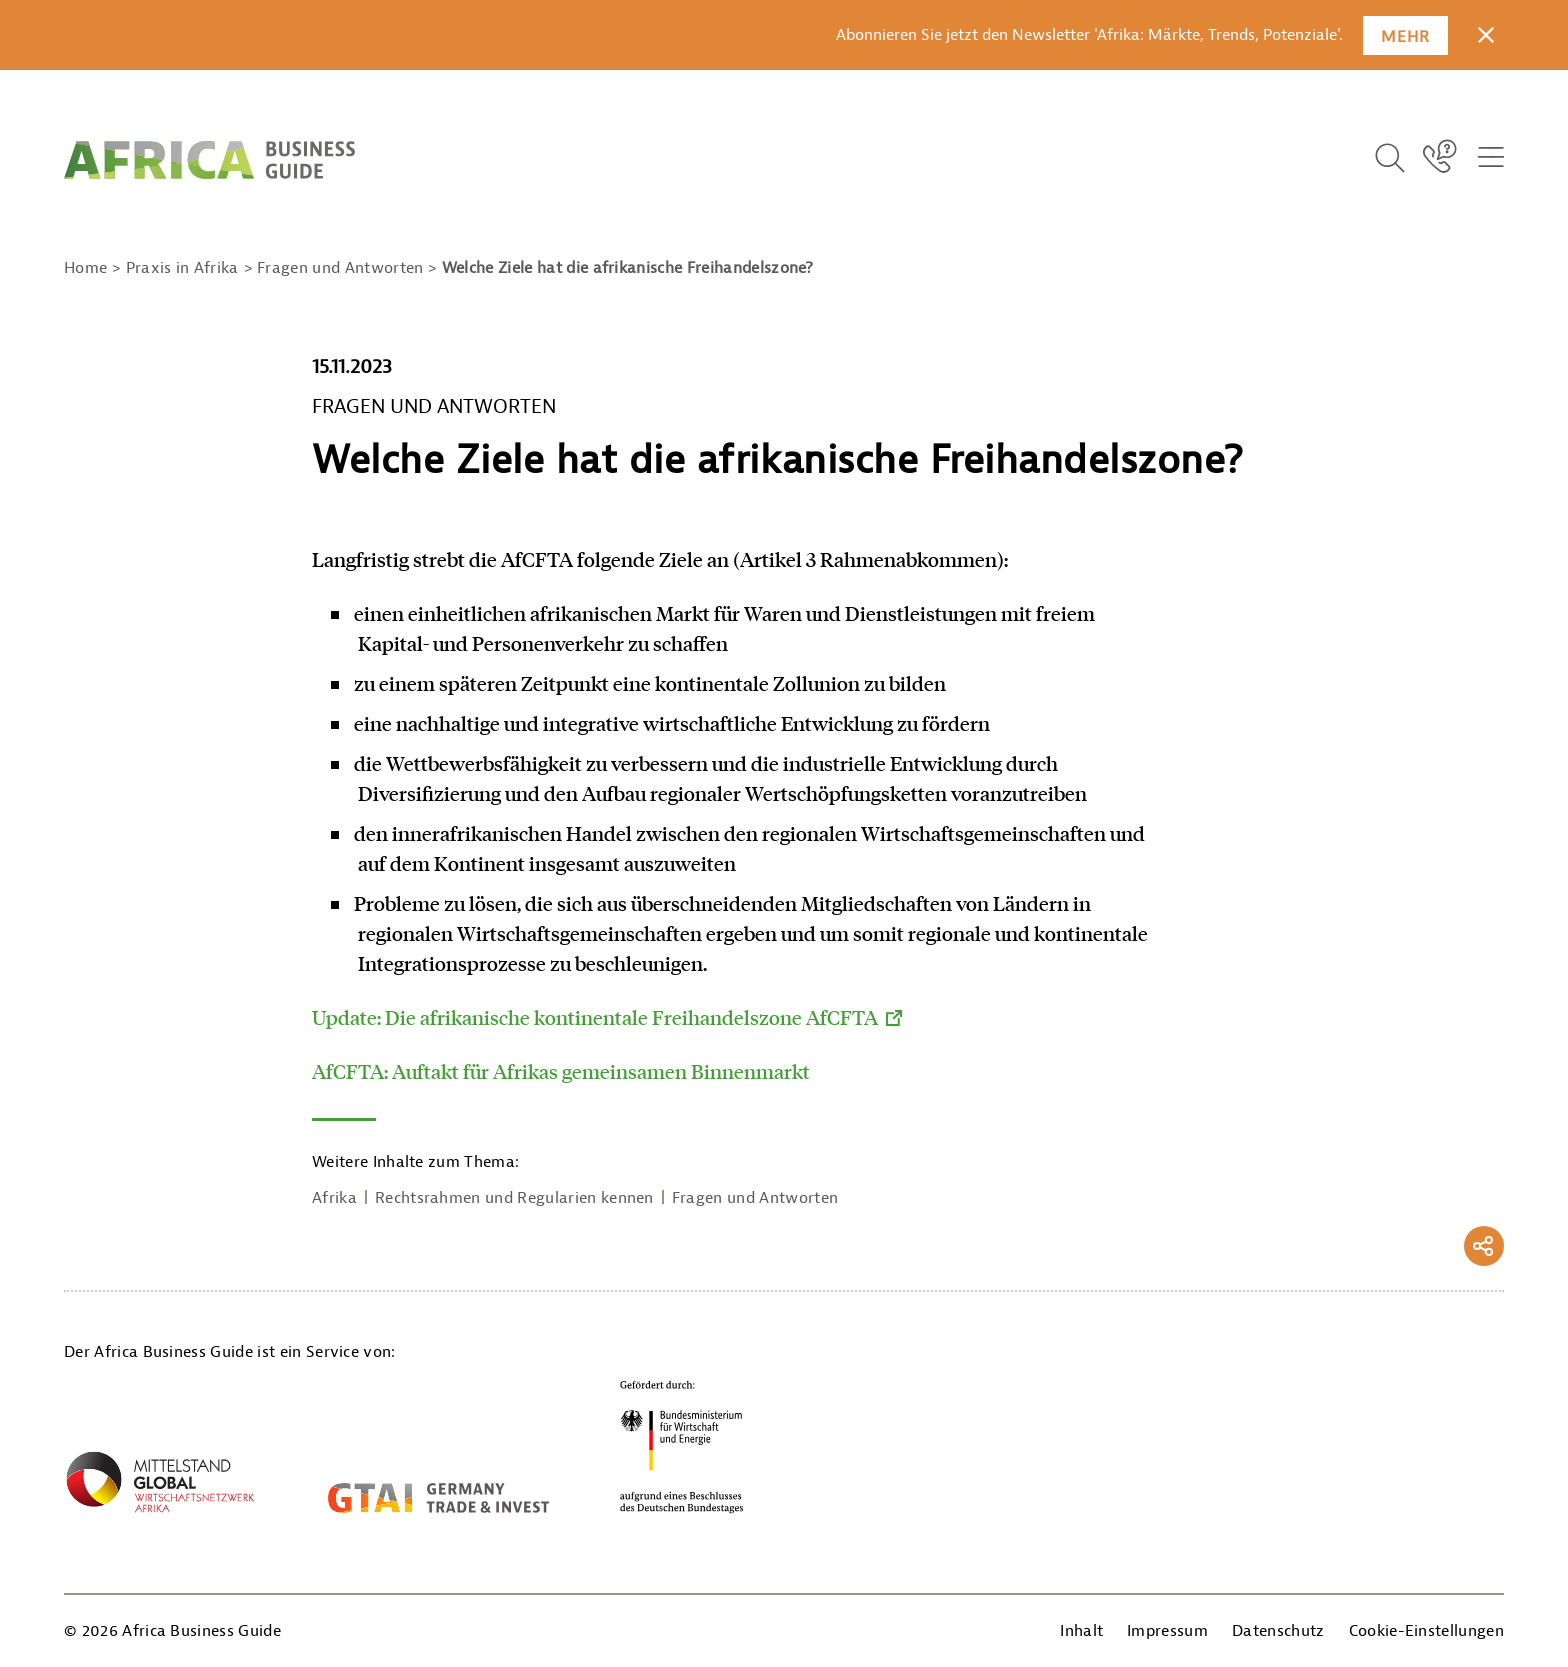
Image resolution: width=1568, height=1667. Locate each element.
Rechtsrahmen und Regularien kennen (514, 1198)
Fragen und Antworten (755, 1198)
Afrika (334, 1198)
